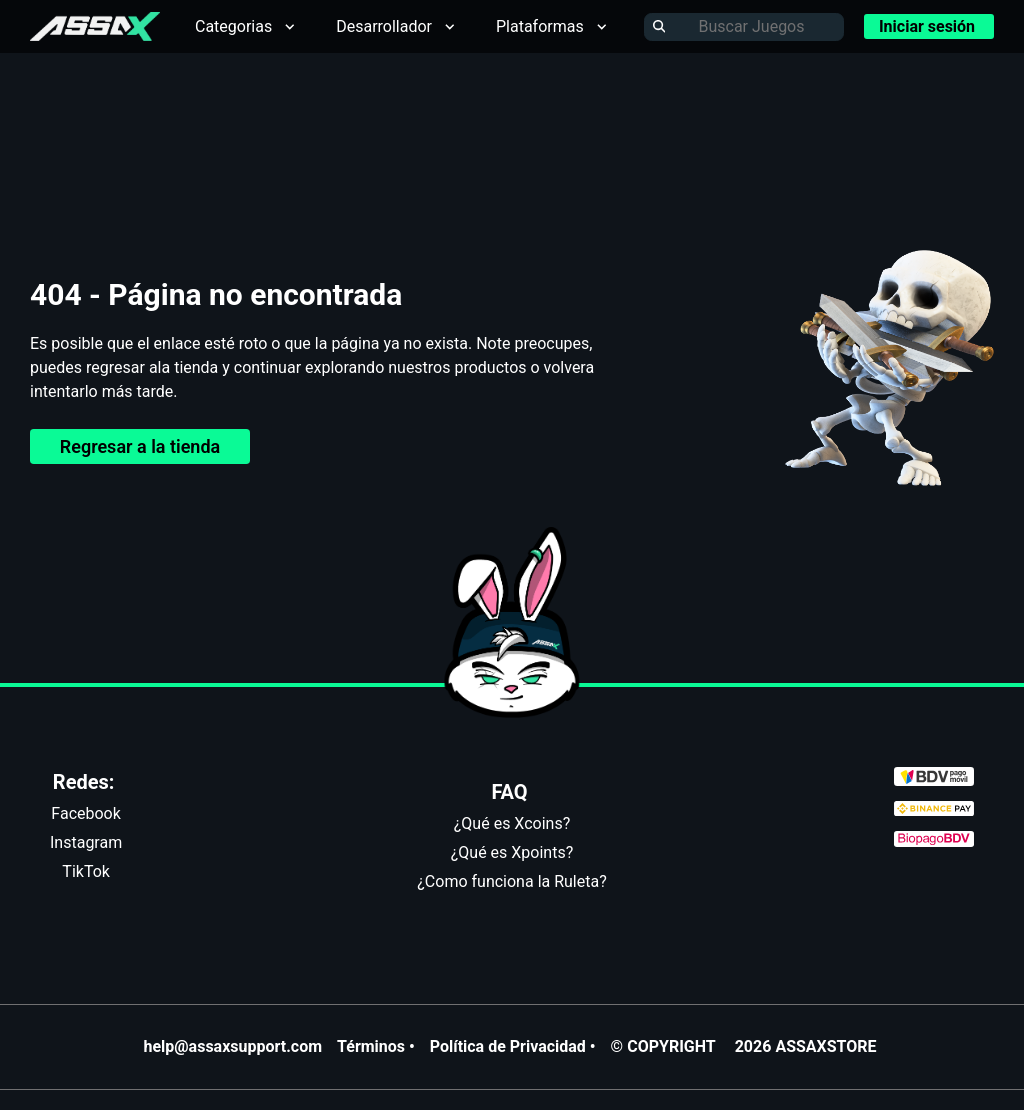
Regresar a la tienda (140, 446)
